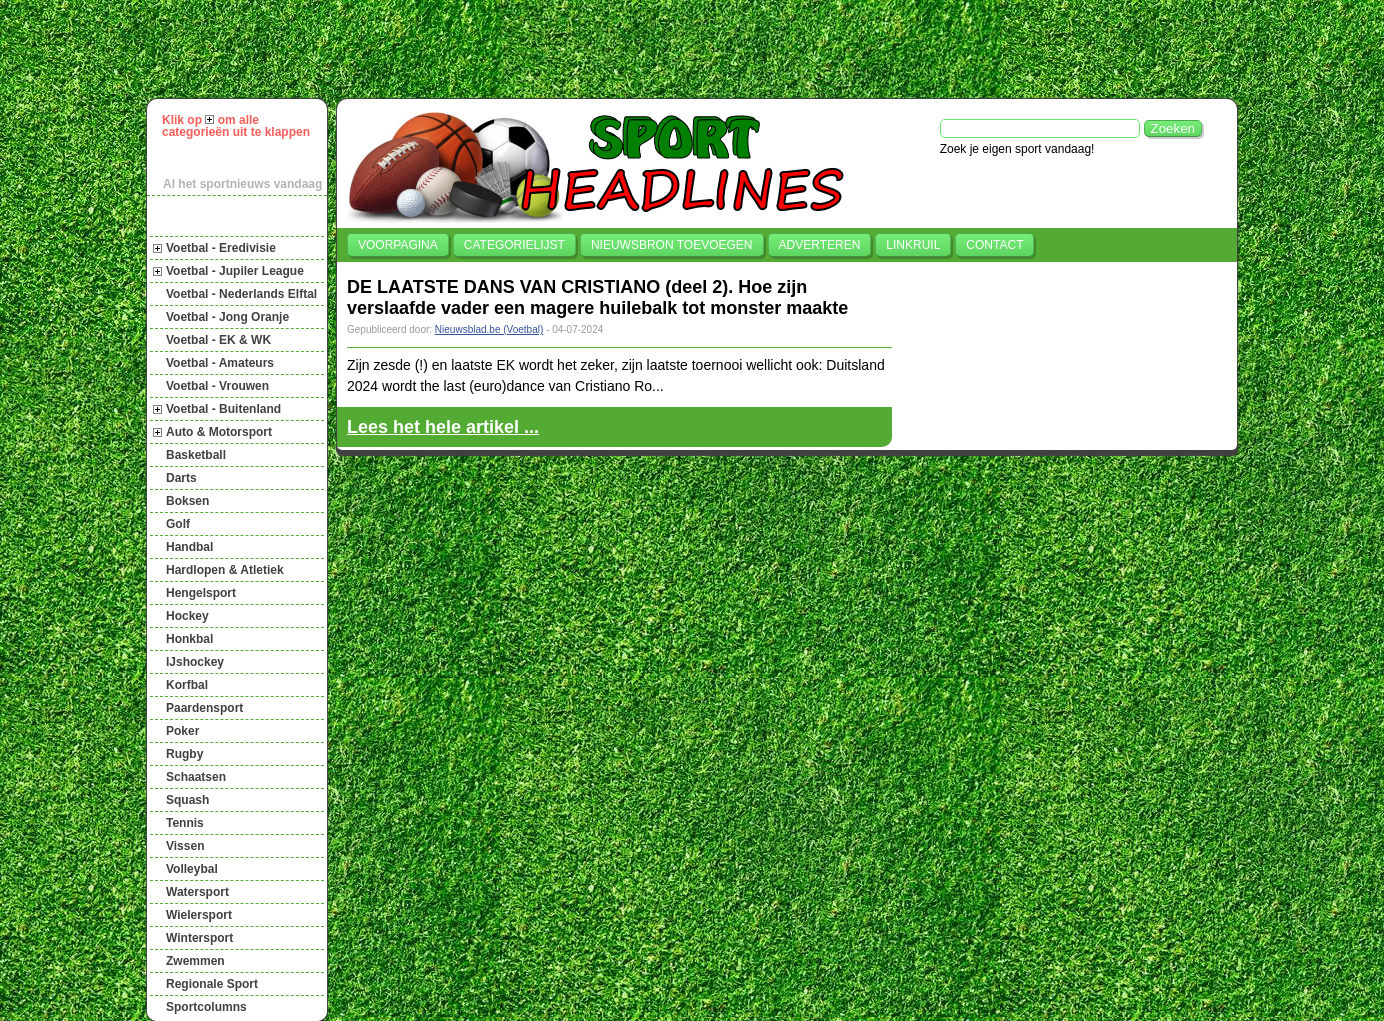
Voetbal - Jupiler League (235, 271)
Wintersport (199, 938)
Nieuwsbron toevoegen (672, 245)
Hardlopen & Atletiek (225, 570)
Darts (181, 478)
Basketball (196, 455)
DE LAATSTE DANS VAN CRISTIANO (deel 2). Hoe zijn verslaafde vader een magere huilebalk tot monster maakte (597, 297)
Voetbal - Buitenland (223, 409)
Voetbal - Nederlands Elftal (241, 294)
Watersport (197, 892)
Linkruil (913, 245)
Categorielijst (514, 245)
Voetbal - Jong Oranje (227, 317)
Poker (182, 731)
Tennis (185, 823)
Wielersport (199, 915)
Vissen (185, 846)
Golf (178, 524)
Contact (994, 245)
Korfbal (187, 685)
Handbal (189, 547)
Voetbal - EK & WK (218, 340)
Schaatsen (196, 777)
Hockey (187, 616)
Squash (187, 800)
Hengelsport (201, 593)
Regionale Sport (212, 984)
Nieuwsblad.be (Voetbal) (489, 329)
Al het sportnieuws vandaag (242, 184)
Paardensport (204, 708)
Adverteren (820, 245)
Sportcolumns (206, 1007)
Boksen (187, 501)
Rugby (184, 754)
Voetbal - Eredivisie (221, 248)
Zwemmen (195, 961)
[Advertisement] (701, 49)
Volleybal (192, 869)
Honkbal (189, 639)
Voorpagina (398, 245)
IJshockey (195, 662)
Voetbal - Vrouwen (217, 386)
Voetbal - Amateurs (220, 363)
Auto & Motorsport (219, 432)
